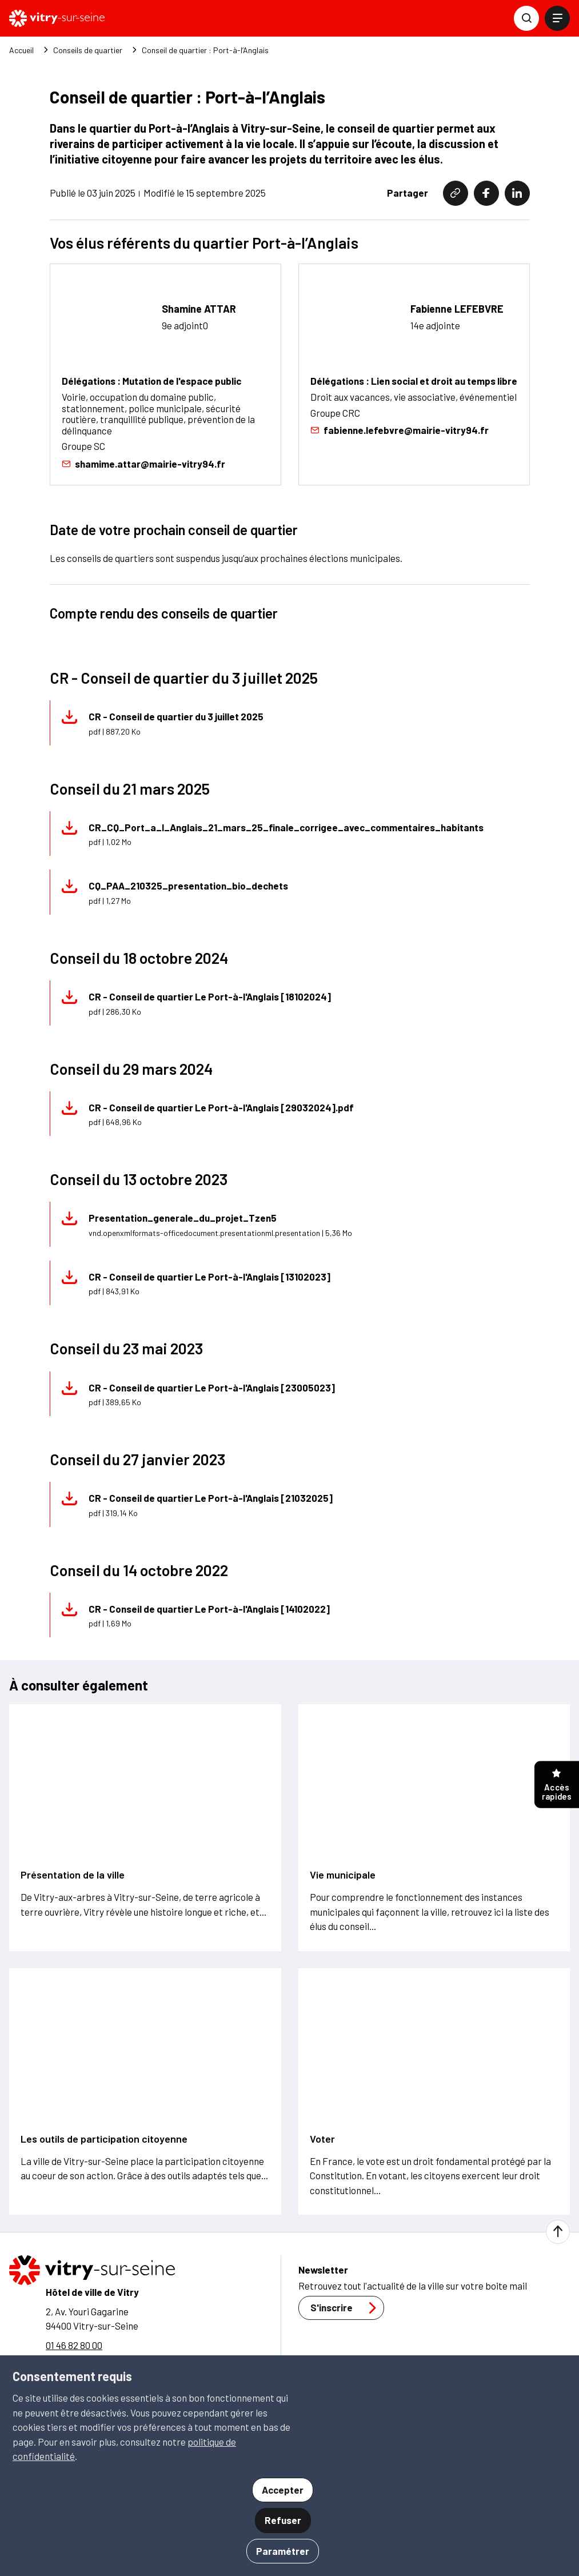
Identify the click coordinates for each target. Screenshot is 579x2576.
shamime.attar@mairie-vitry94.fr (143, 464)
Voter (322, 2138)
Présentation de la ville (73, 1874)
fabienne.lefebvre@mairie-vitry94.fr (399, 430)
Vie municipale (343, 1874)
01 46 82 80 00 (74, 2345)
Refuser (283, 2520)
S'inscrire (346, 2308)
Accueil (21, 50)
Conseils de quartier (87, 50)
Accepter (283, 2489)
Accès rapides (557, 1786)
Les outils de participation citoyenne (104, 2138)
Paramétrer (282, 2551)
